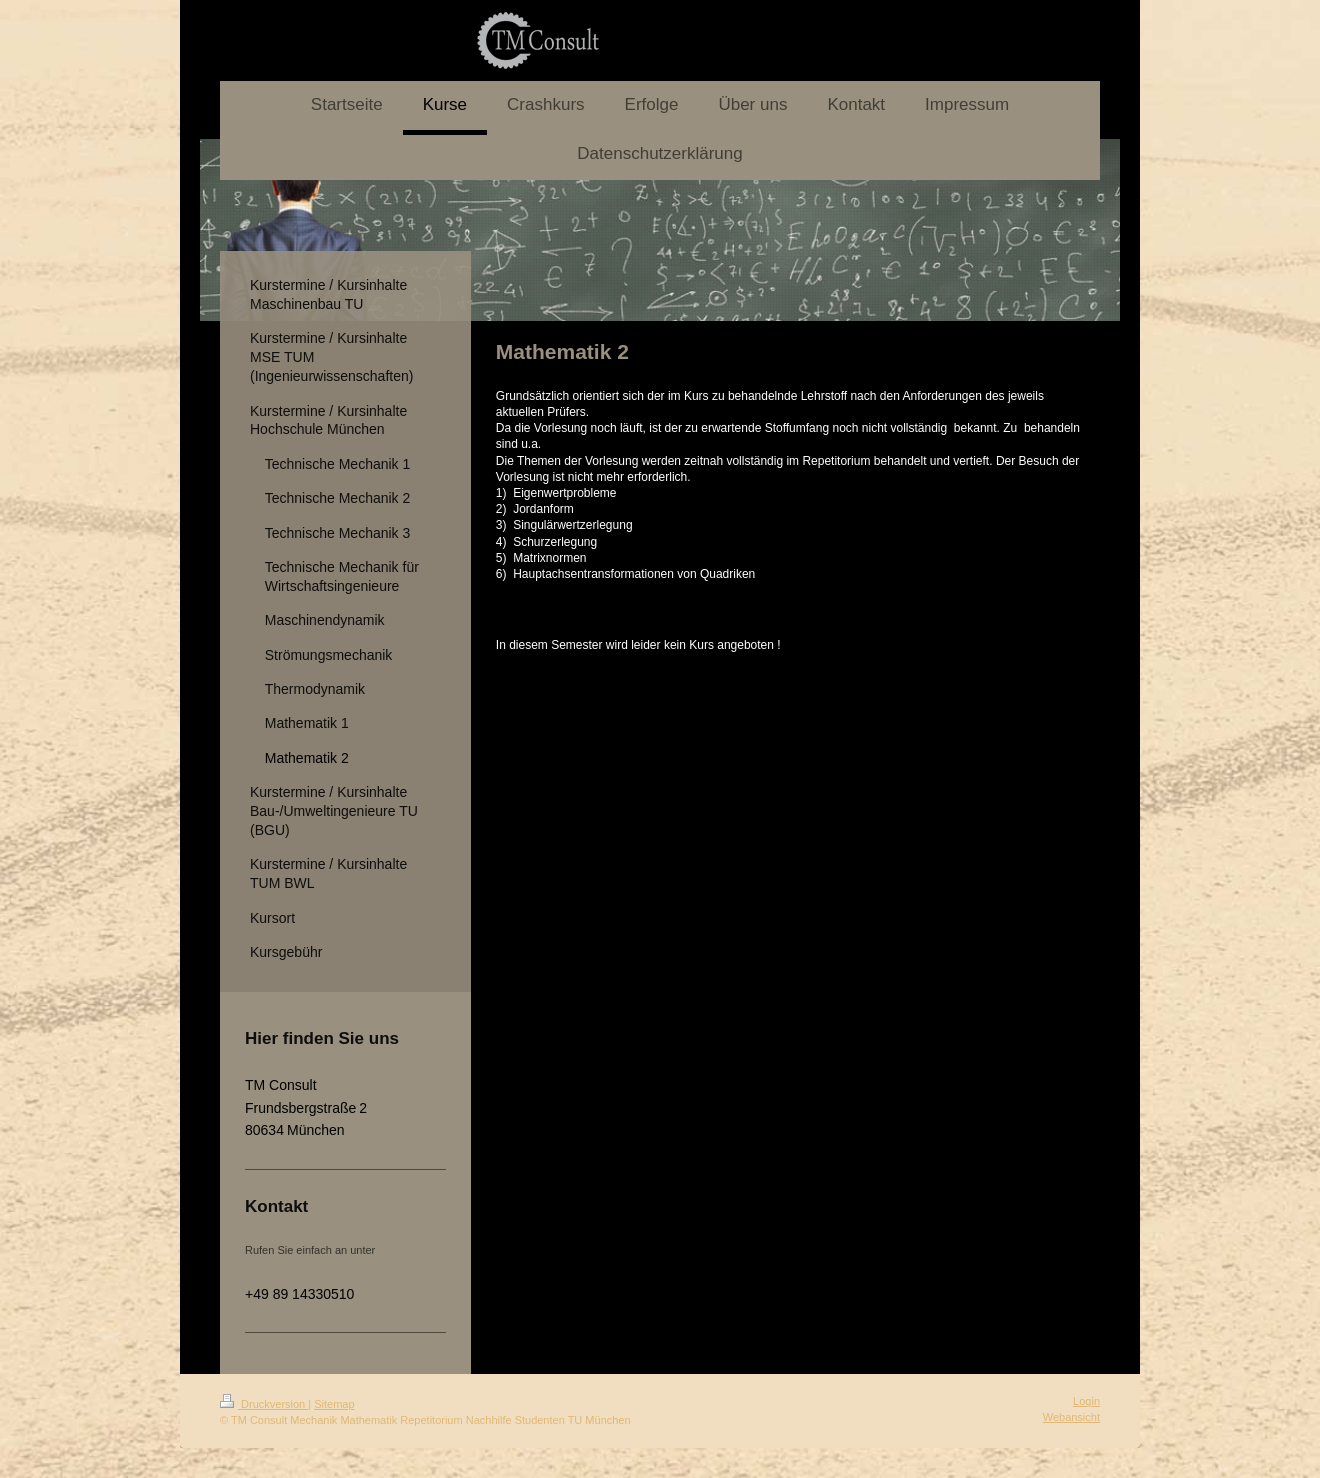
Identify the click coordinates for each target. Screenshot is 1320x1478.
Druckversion (264, 1404)
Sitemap (334, 1404)
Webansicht (1071, 1417)
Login (1086, 1401)
